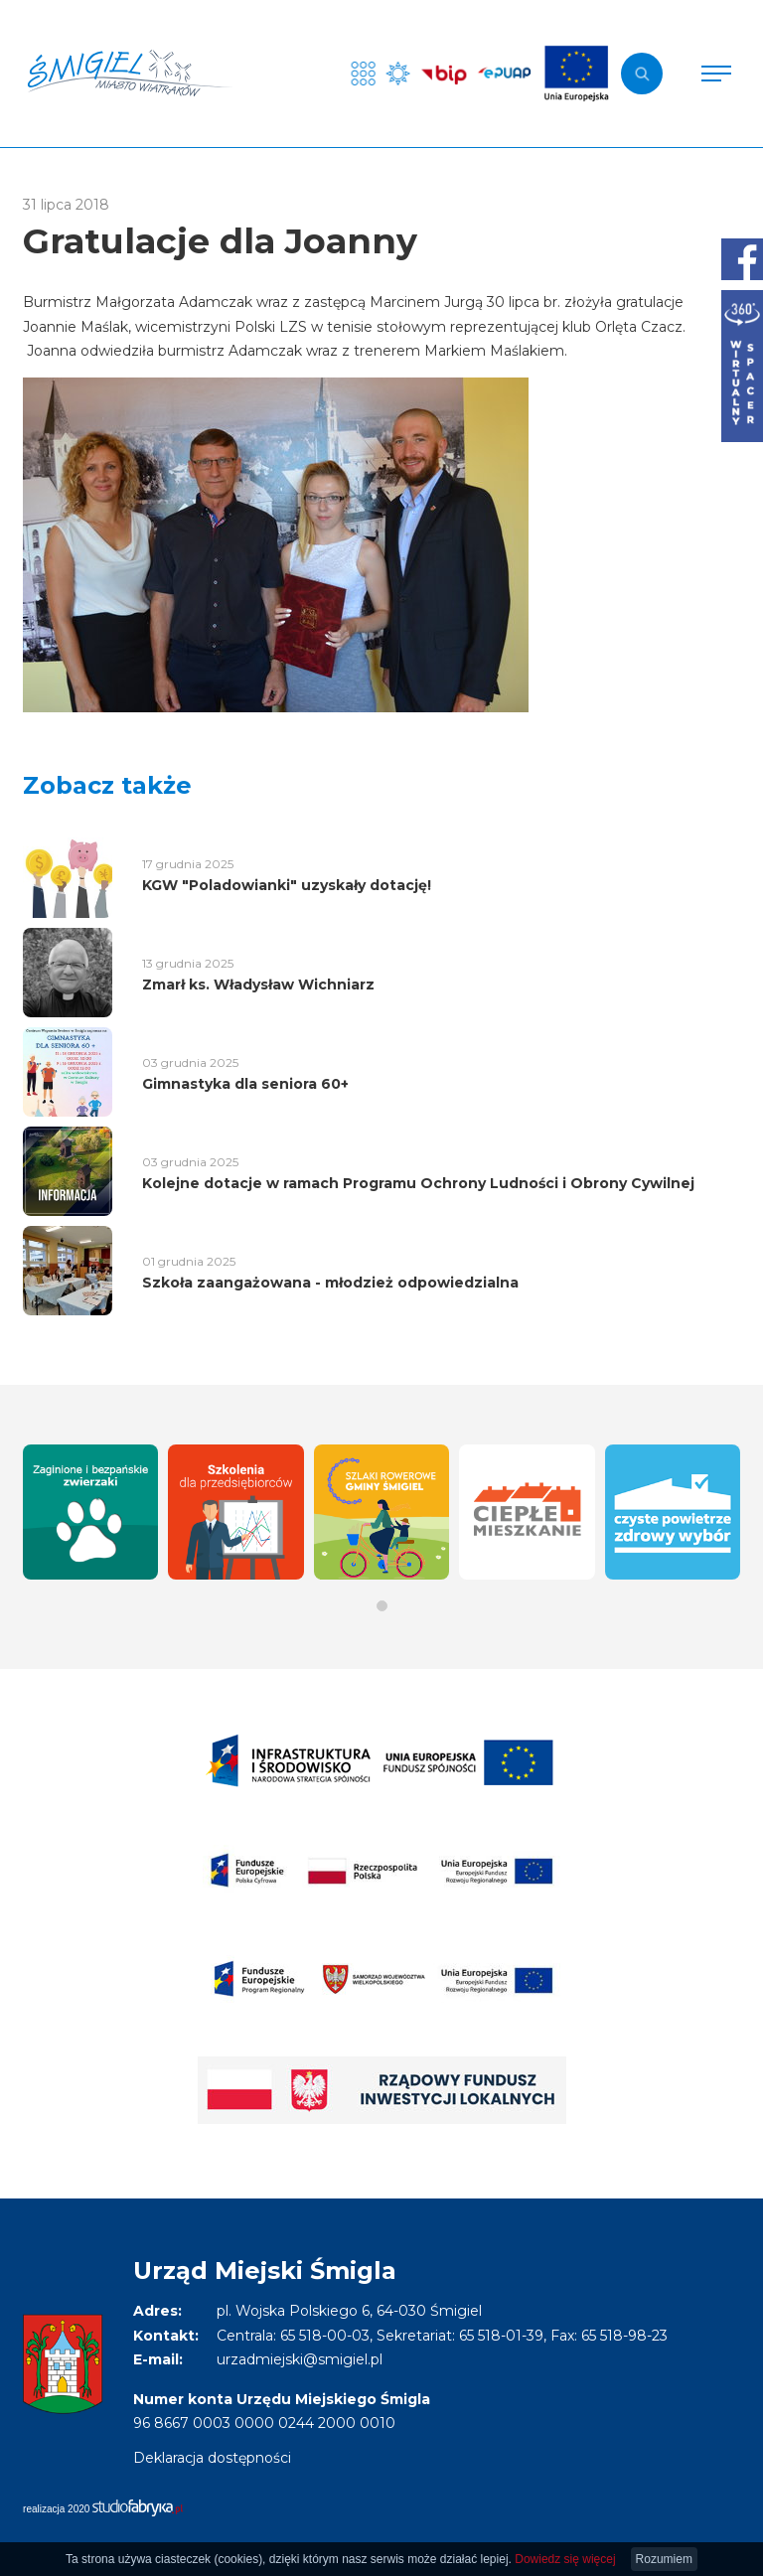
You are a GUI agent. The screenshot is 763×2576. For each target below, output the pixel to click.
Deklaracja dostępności (212, 2458)
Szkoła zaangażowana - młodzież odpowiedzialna (330, 1282)
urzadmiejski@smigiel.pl (299, 2359)
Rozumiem (664, 2559)
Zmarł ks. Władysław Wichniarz (258, 984)
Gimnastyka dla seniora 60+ (245, 1084)
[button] (382, 1605)
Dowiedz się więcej (565, 2559)
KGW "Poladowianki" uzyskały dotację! (286, 885)
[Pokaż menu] (716, 73)
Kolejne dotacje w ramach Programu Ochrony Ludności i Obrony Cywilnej (418, 1183)
